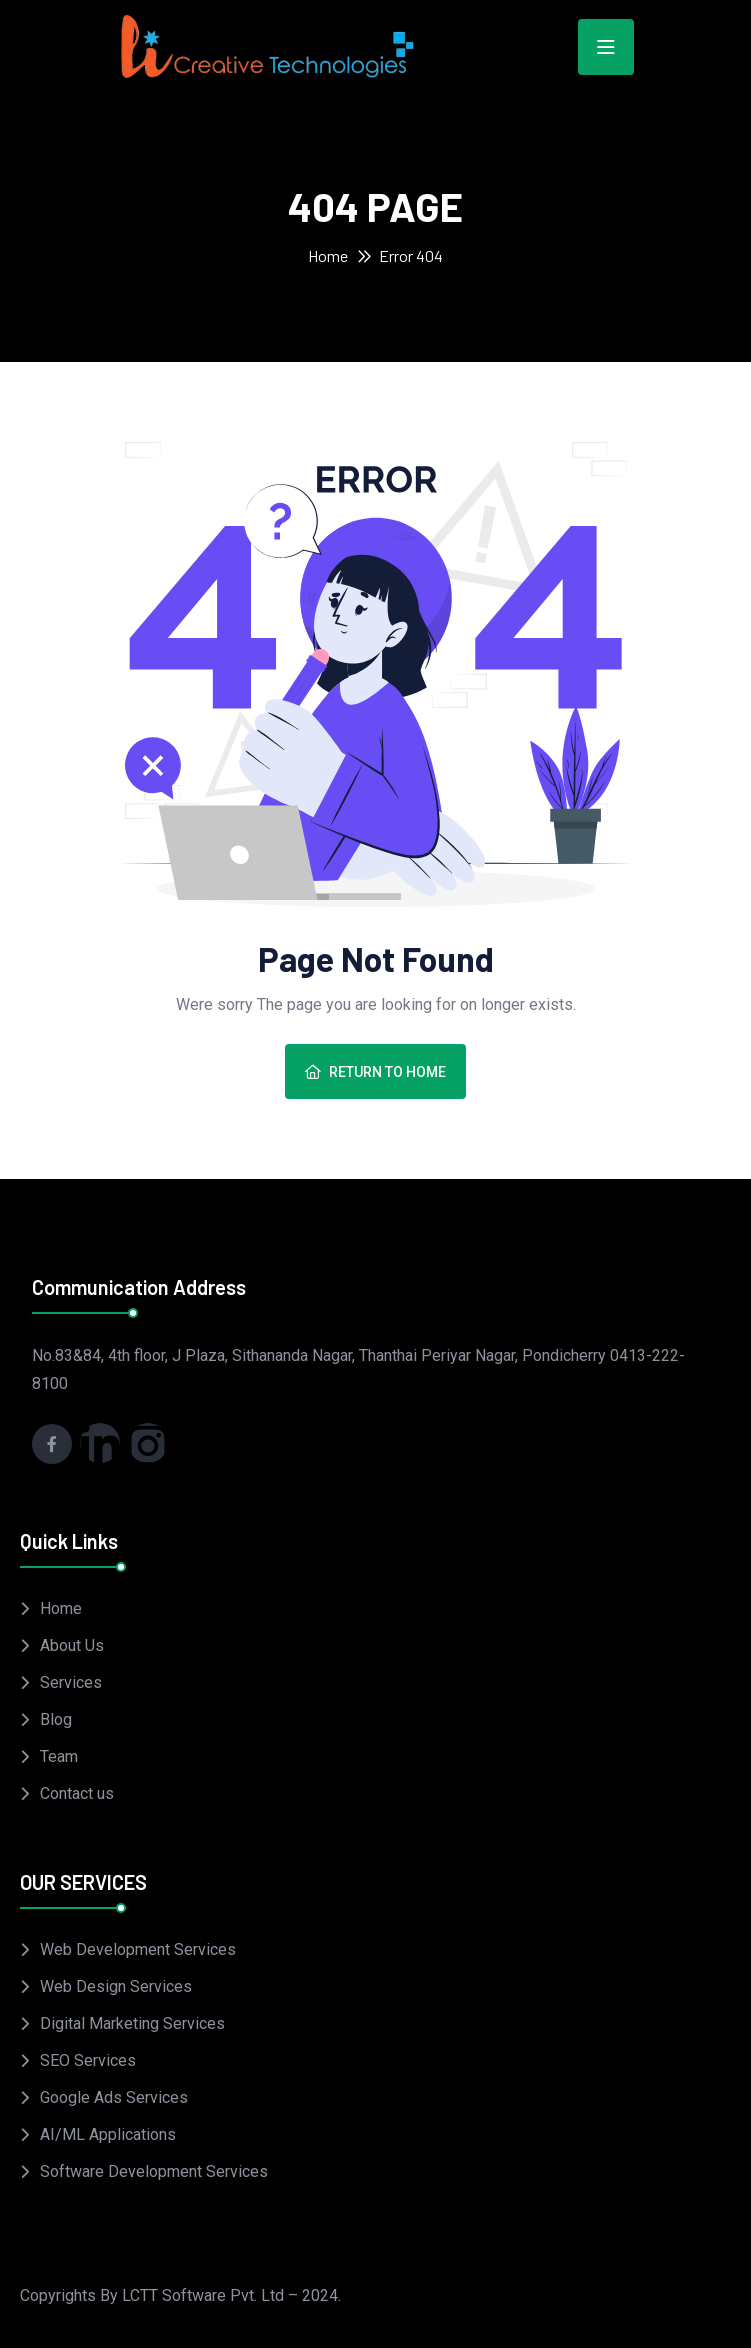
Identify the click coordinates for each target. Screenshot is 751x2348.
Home (328, 255)
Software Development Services (154, 2171)
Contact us (77, 1793)
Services (71, 1682)
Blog (56, 1719)
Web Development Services (138, 1949)
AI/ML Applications (108, 2134)
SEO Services (88, 2060)
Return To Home (375, 1072)
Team (59, 1756)
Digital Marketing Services (132, 2023)
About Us (72, 1645)
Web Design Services (116, 1986)
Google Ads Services (114, 2097)
